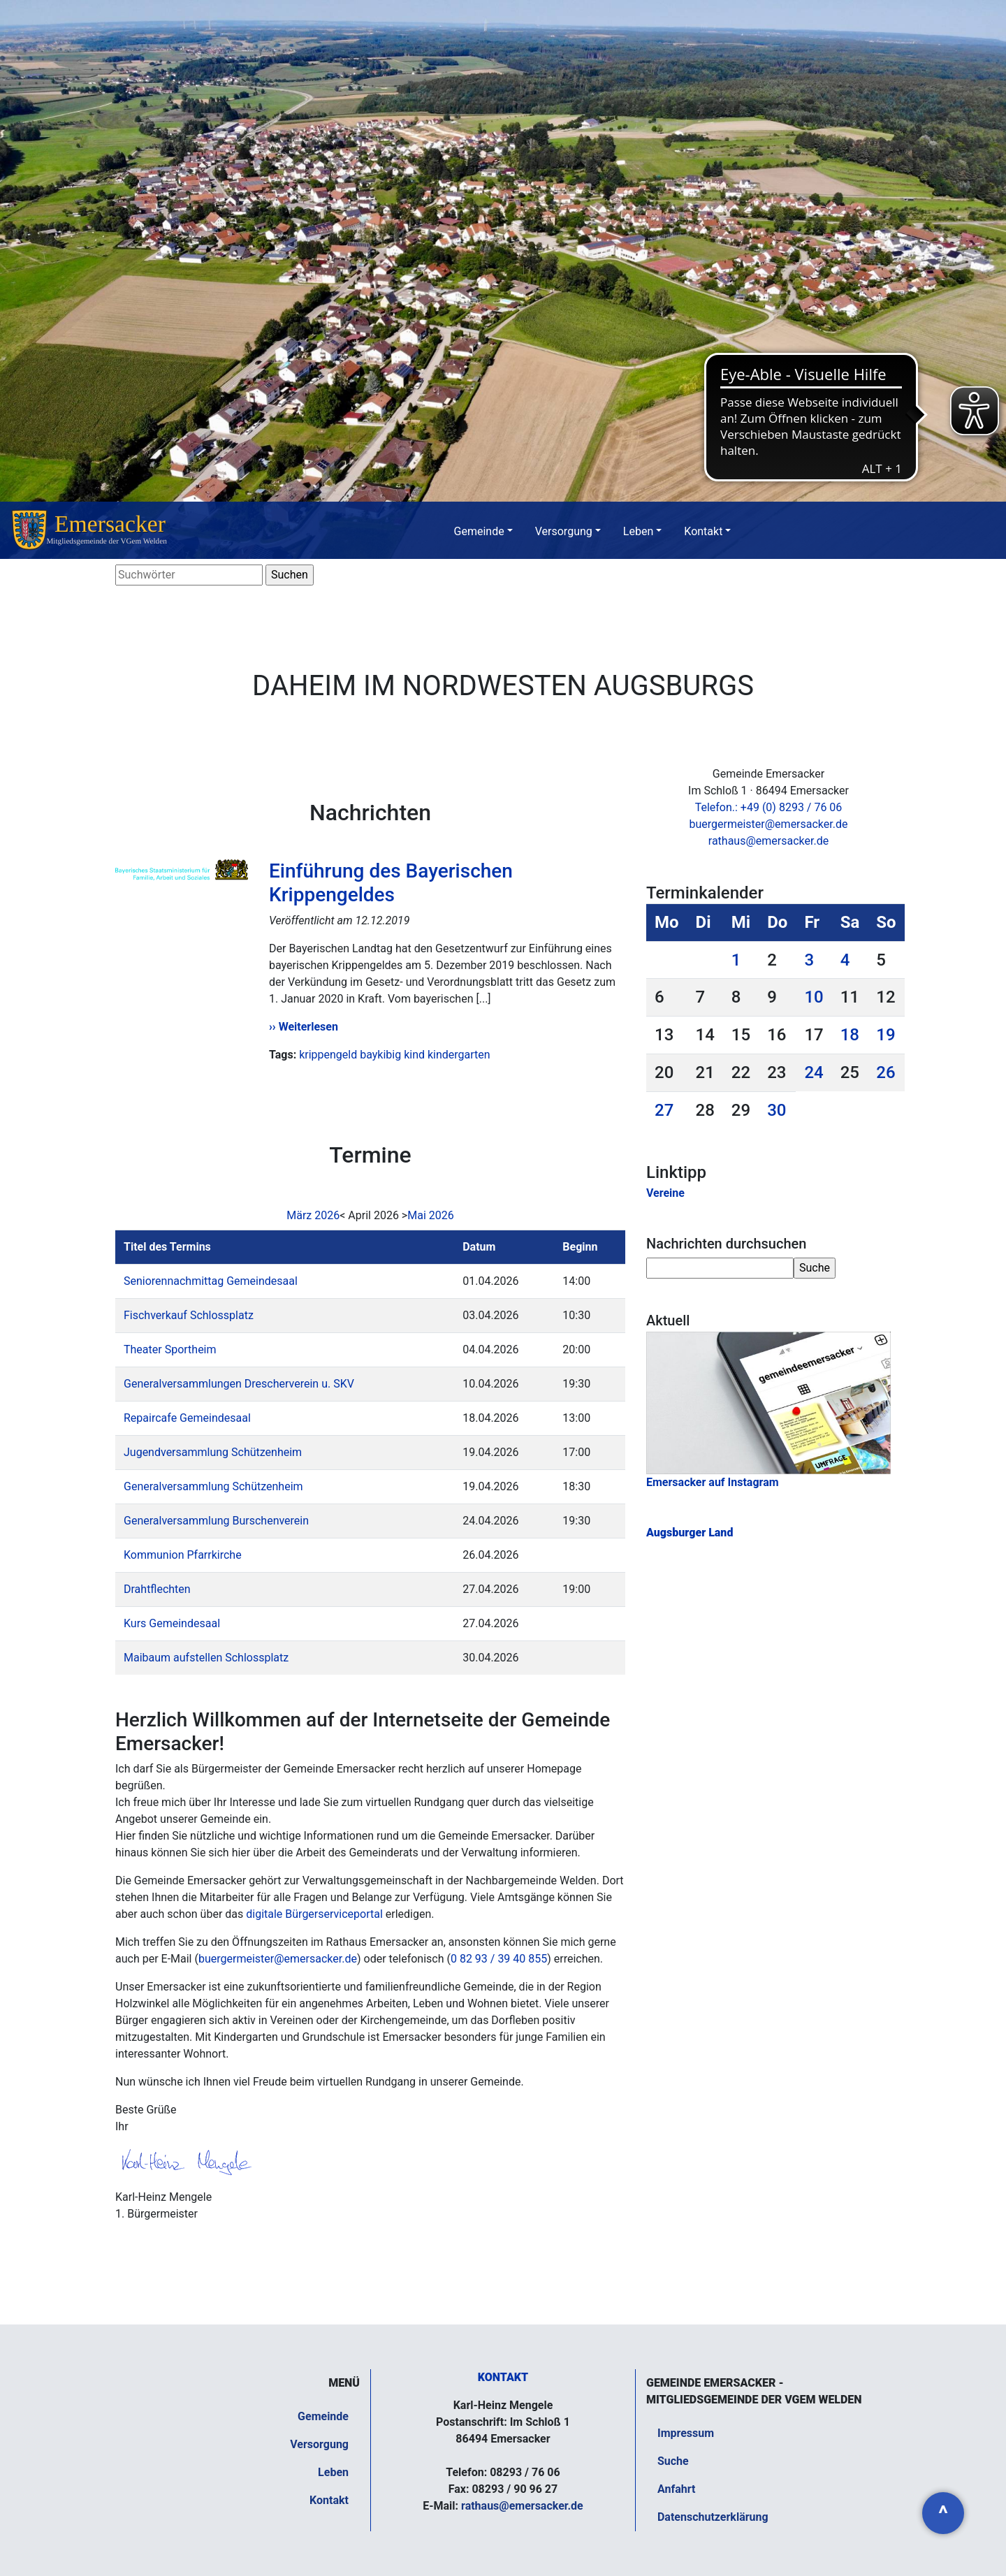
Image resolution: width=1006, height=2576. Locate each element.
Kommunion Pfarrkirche (183, 1555)
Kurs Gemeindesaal (172, 1623)
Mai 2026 (430, 1215)
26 (885, 1072)
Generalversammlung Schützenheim (213, 1486)
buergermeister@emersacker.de (277, 1958)
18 (849, 1035)
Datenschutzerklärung (712, 2517)
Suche (673, 2461)
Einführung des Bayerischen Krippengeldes (391, 882)
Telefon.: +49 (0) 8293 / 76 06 (769, 807)
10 (813, 997)
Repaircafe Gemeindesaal (187, 1418)
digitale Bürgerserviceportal (314, 1914)
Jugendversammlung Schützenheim (213, 1452)
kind (414, 1054)
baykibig (380, 1054)
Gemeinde (479, 531)
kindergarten (459, 1054)
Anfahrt (676, 2489)
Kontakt (703, 531)
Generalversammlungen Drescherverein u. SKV (239, 1383)
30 (776, 1110)
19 (885, 1035)
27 (664, 1110)
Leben (638, 531)
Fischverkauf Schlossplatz (189, 1315)
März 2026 (313, 1215)
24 (813, 1072)
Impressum (685, 2433)
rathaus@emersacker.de (768, 840)
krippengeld (328, 1054)
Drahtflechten (157, 1589)
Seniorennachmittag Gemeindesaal (211, 1281)
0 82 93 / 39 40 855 (499, 1958)
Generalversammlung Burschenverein (216, 1520)
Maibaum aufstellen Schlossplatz (206, 1657)
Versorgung (563, 531)
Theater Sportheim (170, 1349)
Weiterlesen (308, 1026)
